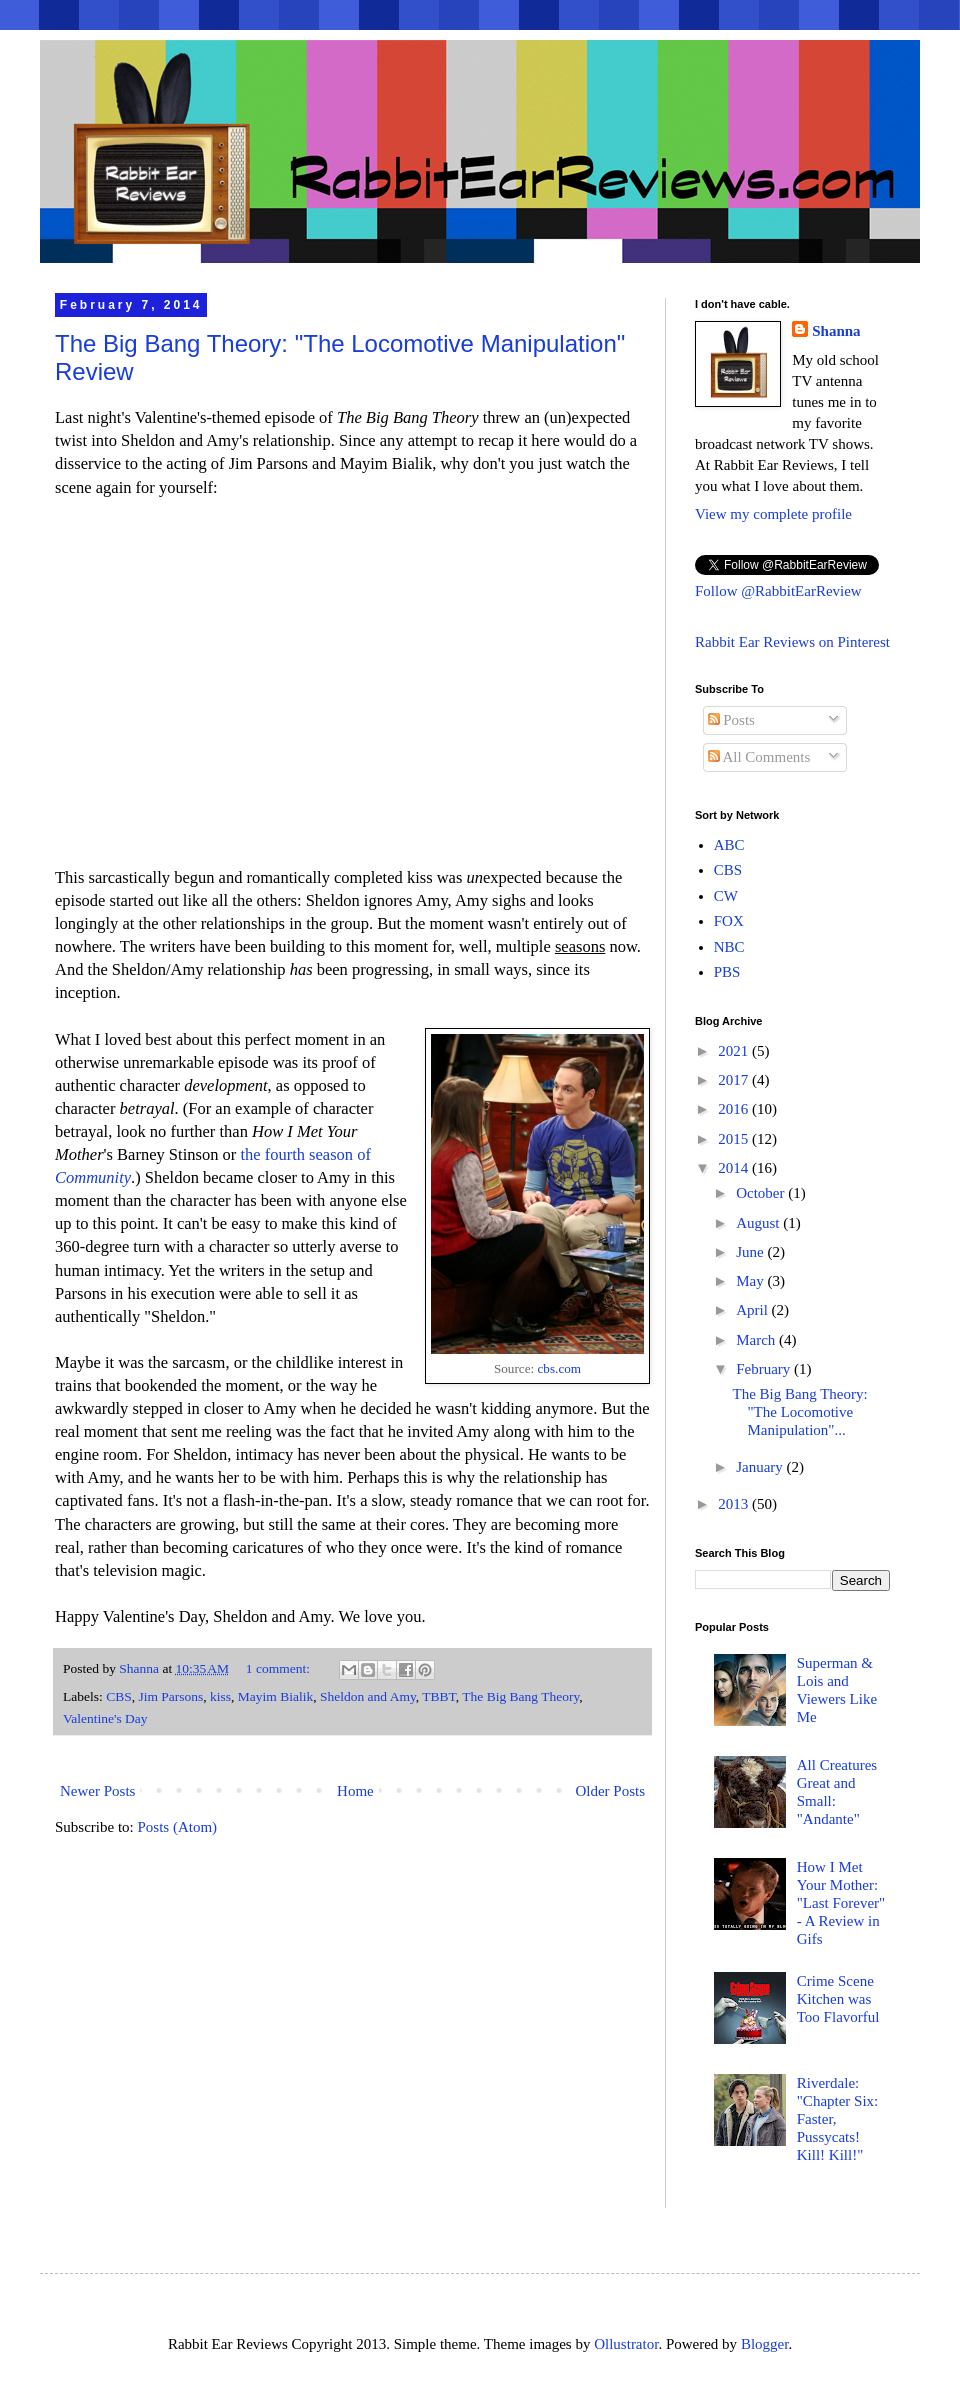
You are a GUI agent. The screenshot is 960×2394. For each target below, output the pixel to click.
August (759, 1223)
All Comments (759, 757)
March (757, 1340)
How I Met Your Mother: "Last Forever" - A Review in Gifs (841, 1903)
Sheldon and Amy (368, 1696)
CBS (119, 1696)
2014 (735, 1168)
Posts (731, 720)
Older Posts (610, 1791)
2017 (735, 1080)
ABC (729, 845)
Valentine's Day (105, 1718)
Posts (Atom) (178, 1827)
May (751, 1281)
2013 (735, 1504)
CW (726, 896)
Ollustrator (626, 2344)
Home (355, 1791)
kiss (220, 1696)
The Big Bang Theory (520, 1696)
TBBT (439, 1696)
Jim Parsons (170, 1696)
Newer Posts (97, 1791)
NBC (729, 947)
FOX (729, 921)
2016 (735, 1109)
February (765, 1369)
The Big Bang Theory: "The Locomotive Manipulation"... (800, 1412)
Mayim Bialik (275, 1696)
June (751, 1252)
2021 (735, 1051)
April (753, 1310)
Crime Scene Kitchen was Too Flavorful (838, 1999)
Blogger (765, 2344)
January (761, 1467)
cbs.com (560, 1368)
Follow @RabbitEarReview (778, 591)
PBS (727, 972)
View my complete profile (773, 514)
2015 (735, 1139)
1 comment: (280, 1668)
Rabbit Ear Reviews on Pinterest (792, 642)
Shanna (836, 331)
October (762, 1193)
